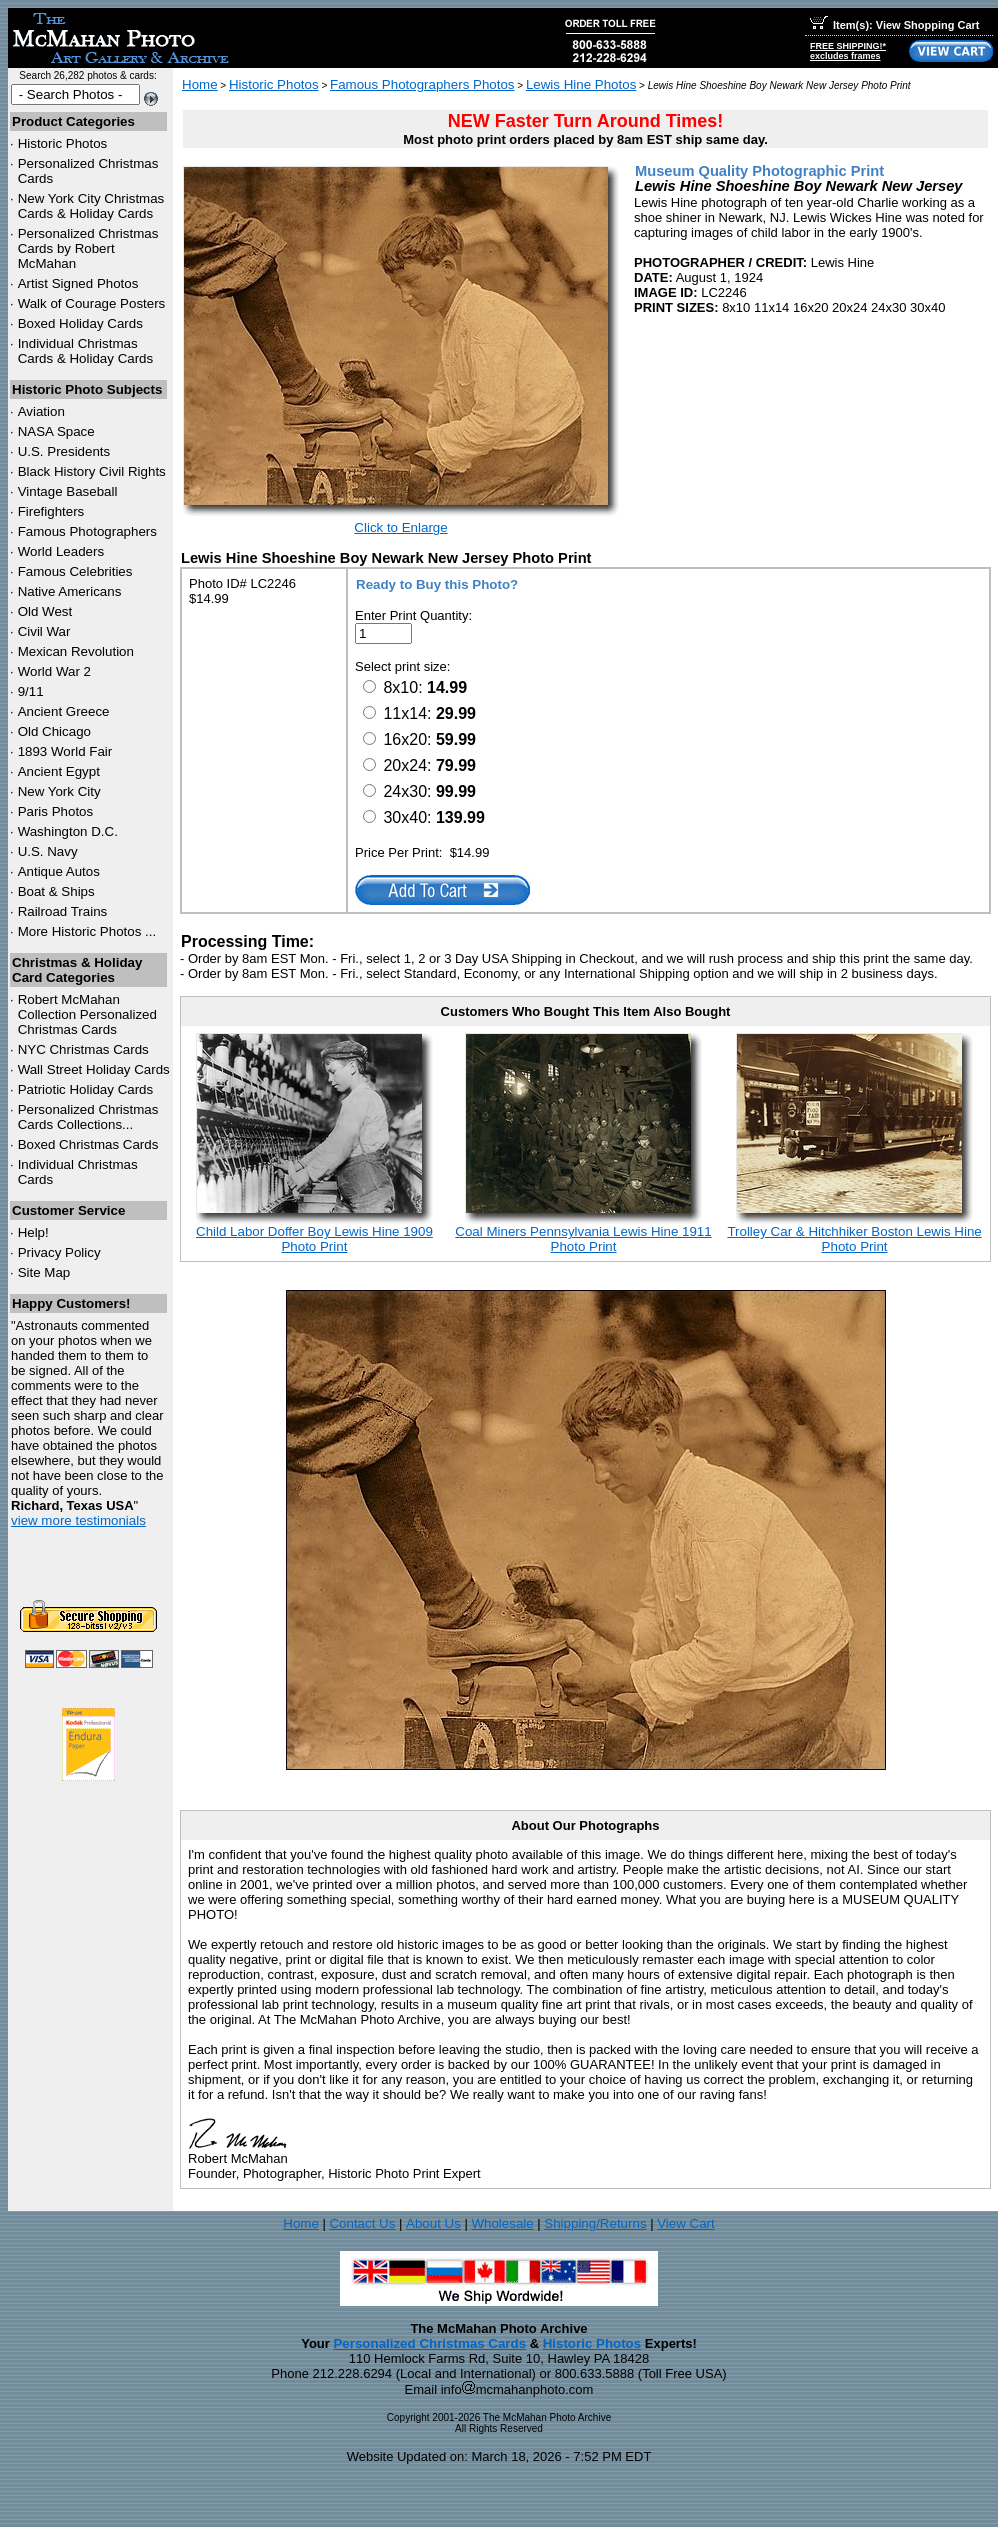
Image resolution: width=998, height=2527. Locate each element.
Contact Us (362, 2223)
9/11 (31, 691)
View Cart (686, 2223)
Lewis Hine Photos (581, 84)
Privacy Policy (59, 1252)
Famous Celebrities (75, 571)
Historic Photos (63, 143)
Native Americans (70, 591)
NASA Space (56, 431)
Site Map (44, 1272)
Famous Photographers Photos (422, 84)
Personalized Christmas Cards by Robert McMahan (88, 248)
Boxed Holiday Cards (80, 323)
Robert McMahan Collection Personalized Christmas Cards (87, 1014)
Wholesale (502, 2223)
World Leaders (61, 551)
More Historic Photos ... (87, 931)
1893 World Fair (65, 751)
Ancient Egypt (59, 771)
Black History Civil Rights (92, 471)
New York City (59, 791)
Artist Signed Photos (78, 283)
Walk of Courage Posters (92, 303)
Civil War (44, 631)
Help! (33, 1232)
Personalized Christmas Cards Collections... (88, 1117)
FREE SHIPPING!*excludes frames (848, 51)
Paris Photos (56, 811)
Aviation (41, 411)
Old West (45, 611)
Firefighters (51, 511)
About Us (433, 2223)
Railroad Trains (63, 911)
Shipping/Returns (595, 2223)
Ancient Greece (64, 711)
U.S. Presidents (64, 451)
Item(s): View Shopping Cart (894, 25)
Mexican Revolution (76, 651)
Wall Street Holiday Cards (94, 1069)
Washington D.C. (68, 831)
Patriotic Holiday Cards (86, 1089)
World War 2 (54, 671)
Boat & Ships (56, 891)
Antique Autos (59, 871)
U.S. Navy (48, 851)
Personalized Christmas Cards (429, 2343)
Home (200, 84)
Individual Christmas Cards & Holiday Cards (86, 351)
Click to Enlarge (400, 527)
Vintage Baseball (68, 491)
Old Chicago (54, 731)
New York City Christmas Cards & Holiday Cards (91, 206)
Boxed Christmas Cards (88, 1144)
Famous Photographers (87, 531)
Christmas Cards (83, 1049)
